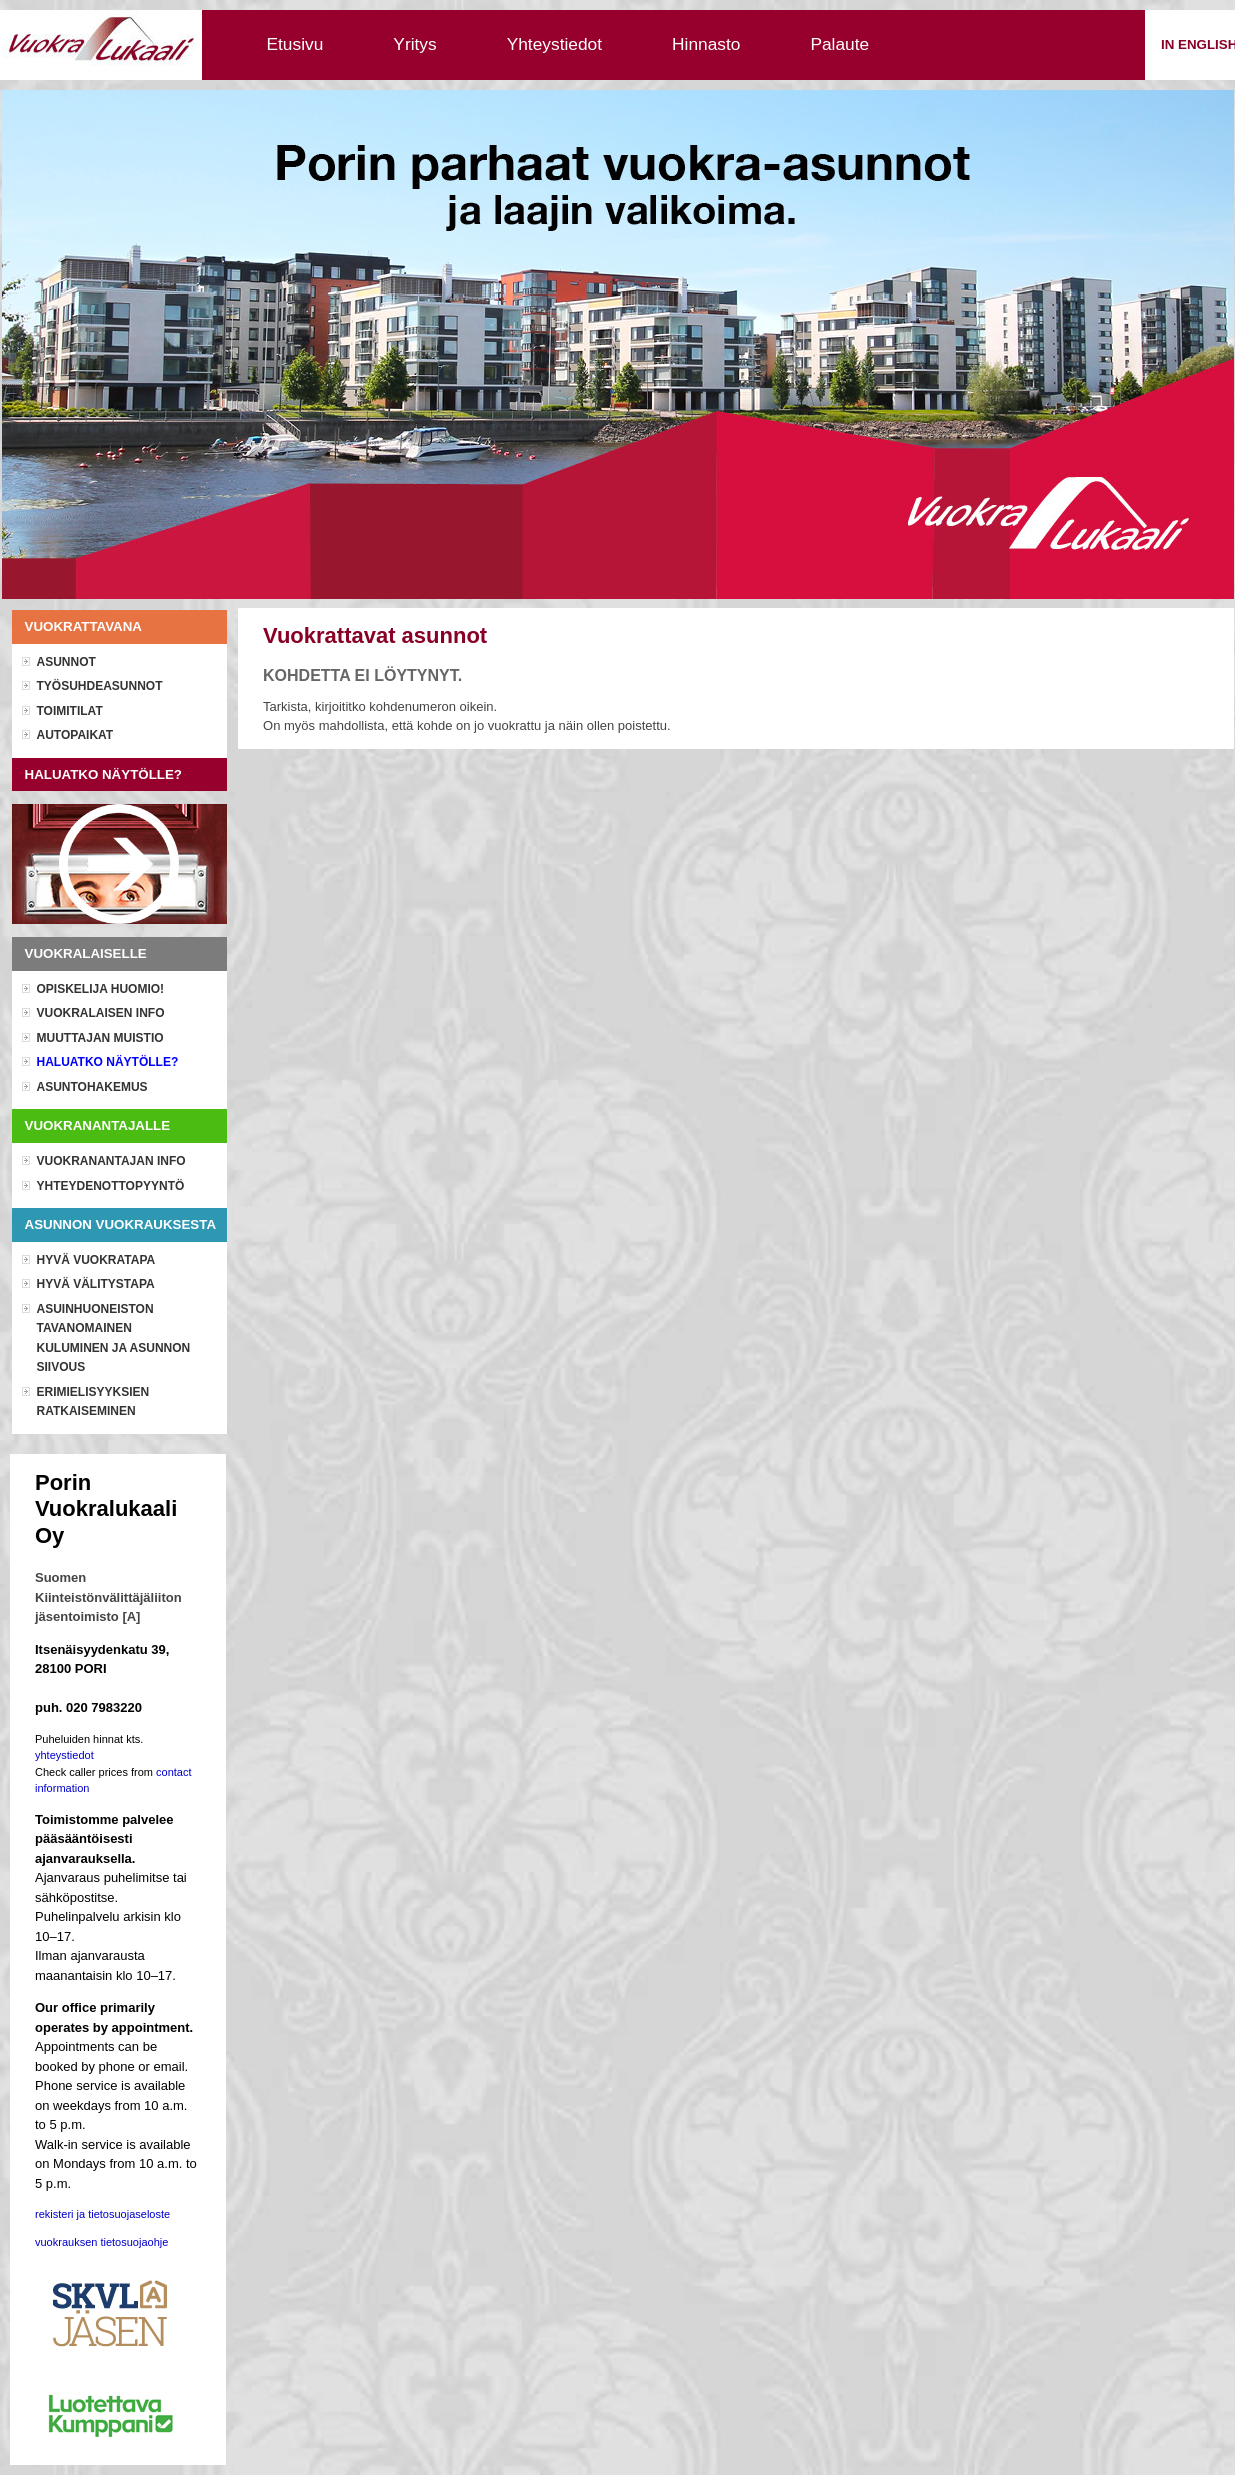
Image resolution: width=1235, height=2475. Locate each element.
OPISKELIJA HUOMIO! (101, 989)
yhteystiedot (64, 1755)
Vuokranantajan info (111, 1161)
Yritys (414, 44)
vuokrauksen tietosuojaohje (101, 2242)
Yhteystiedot (554, 44)
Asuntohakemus (92, 1087)
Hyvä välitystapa (96, 1284)
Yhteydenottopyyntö (111, 1186)
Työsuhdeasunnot (100, 686)
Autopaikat (75, 735)
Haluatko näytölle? (108, 1062)
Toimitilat (70, 711)
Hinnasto (706, 44)
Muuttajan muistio (100, 1038)
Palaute (839, 44)
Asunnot (66, 662)
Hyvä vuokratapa (96, 1260)
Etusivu (295, 44)
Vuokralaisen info (101, 1013)
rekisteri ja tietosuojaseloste (102, 2214)
